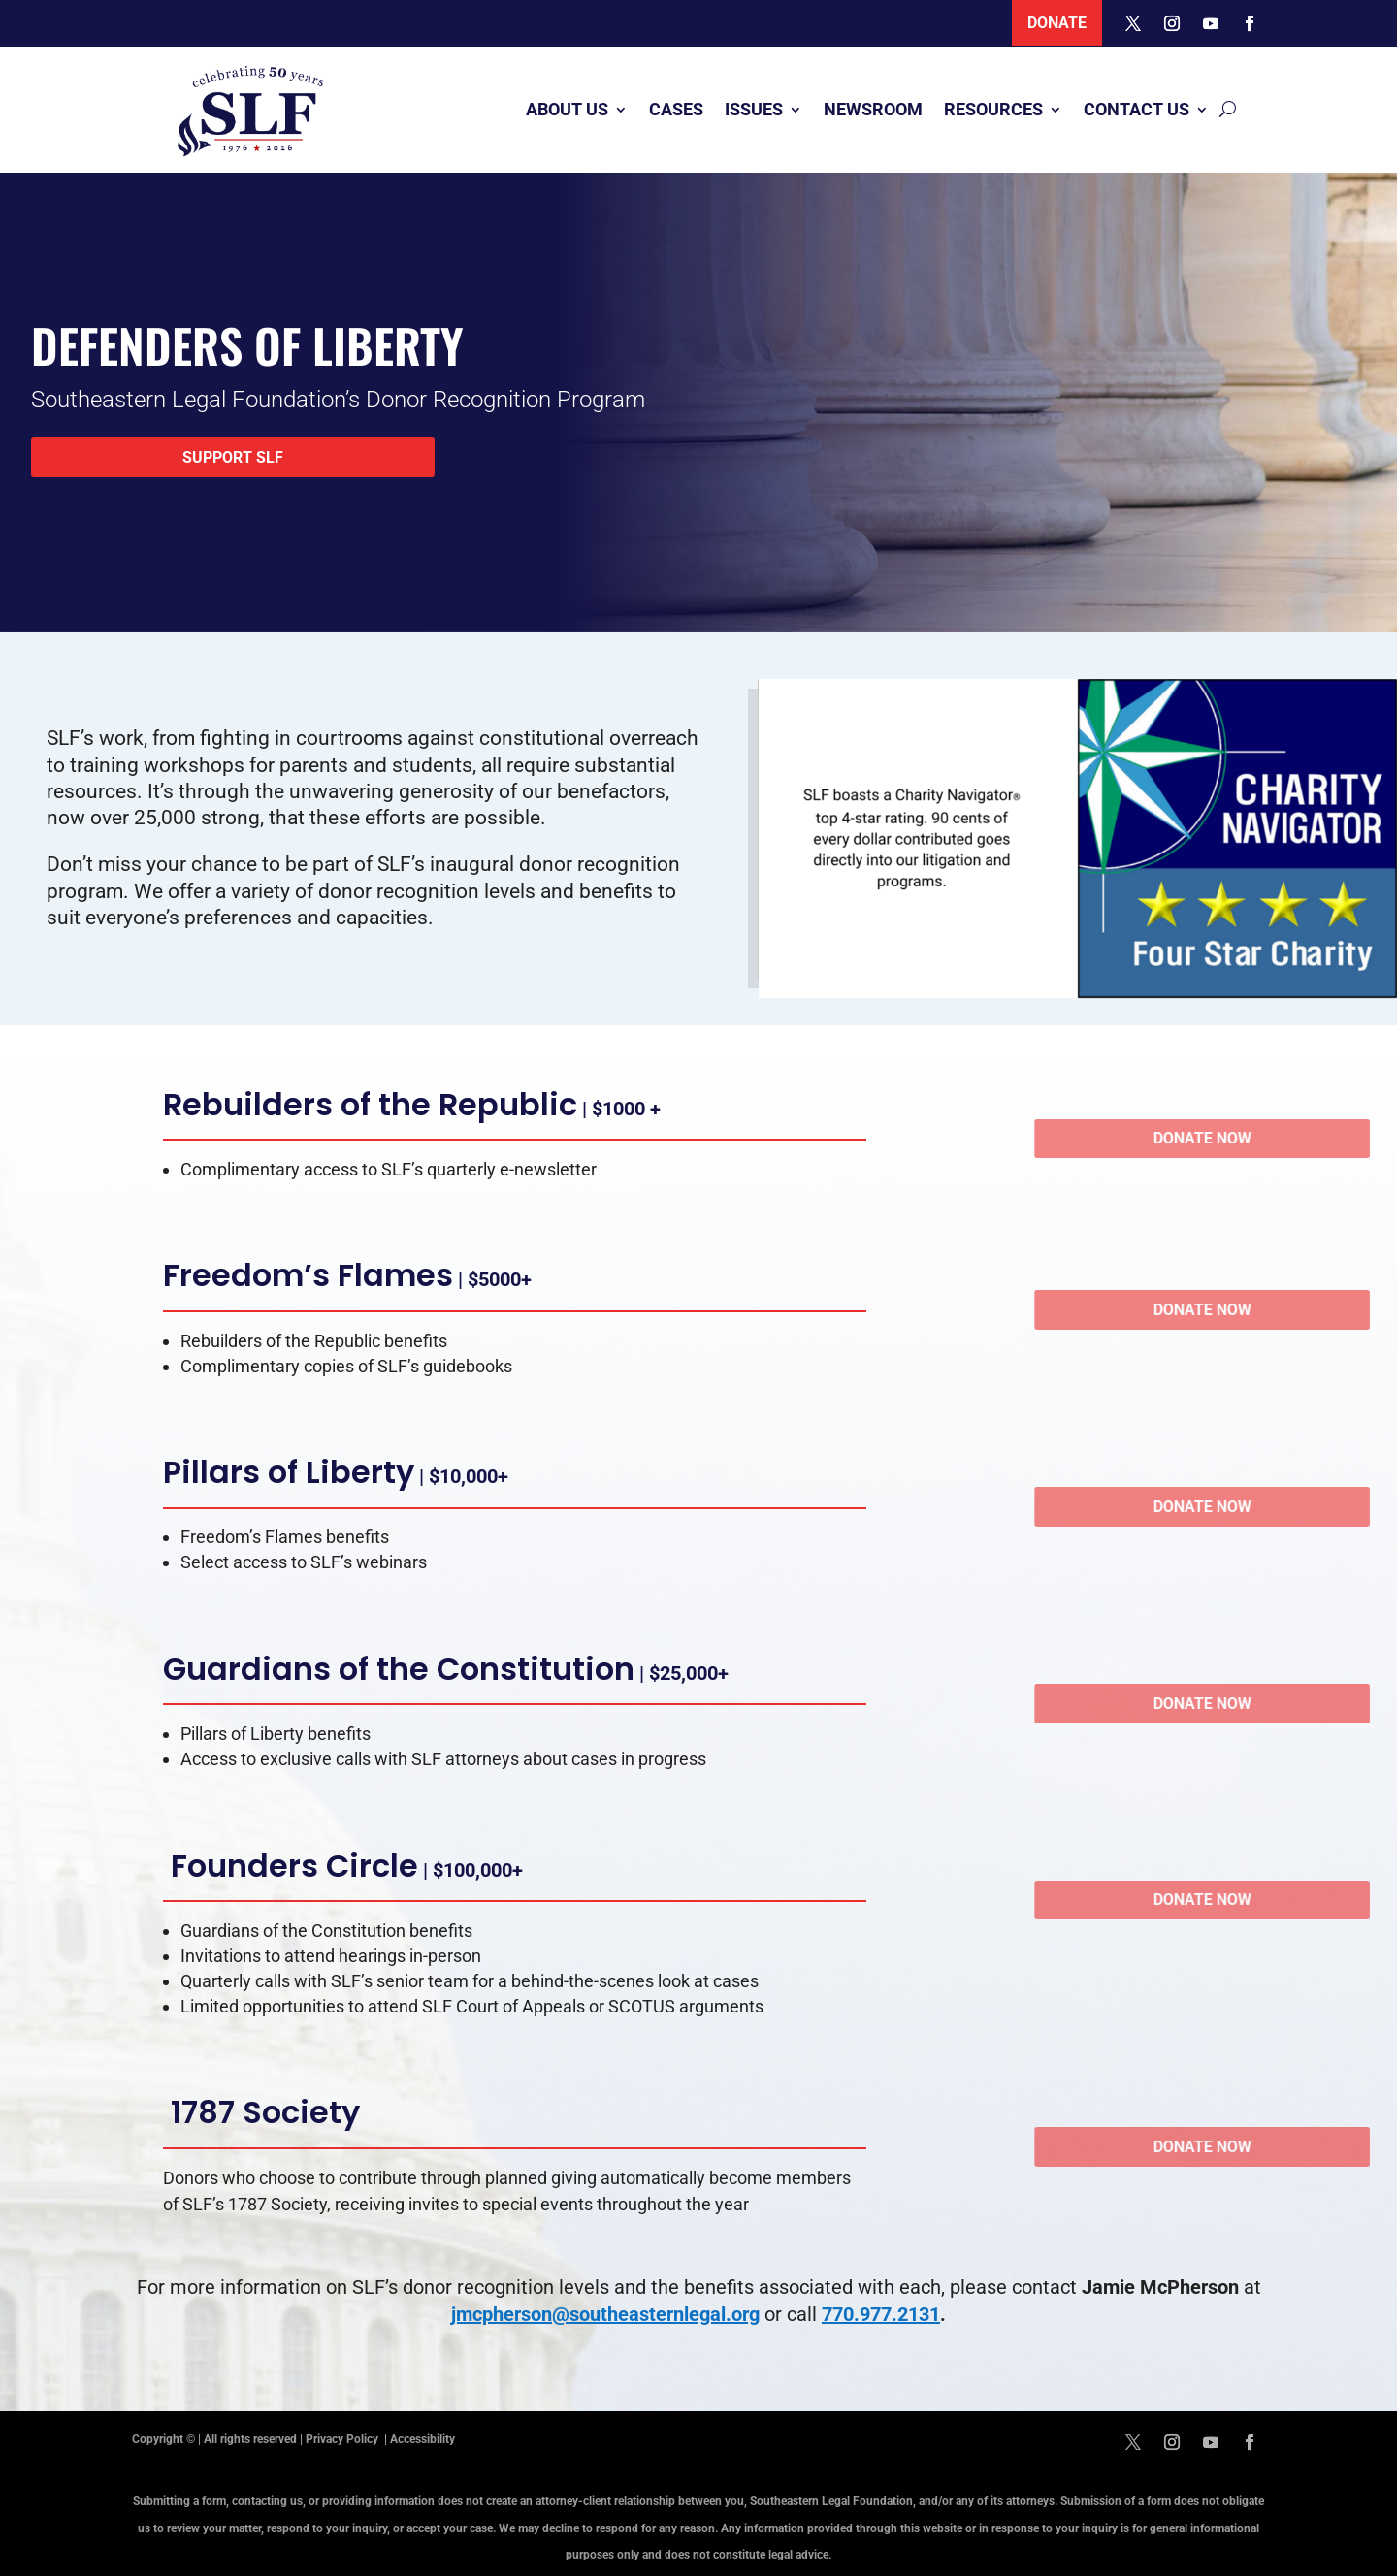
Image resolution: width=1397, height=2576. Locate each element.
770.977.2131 (881, 2314)
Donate (1057, 23)
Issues (754, 109)
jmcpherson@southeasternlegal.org (605, 2314)
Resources (993, 109)
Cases (676, 109)
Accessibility (422, 2439)
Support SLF (232, 457)
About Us (567, 109)
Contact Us (1136, 109)
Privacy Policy (343, 2439)
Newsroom (873, 109)
